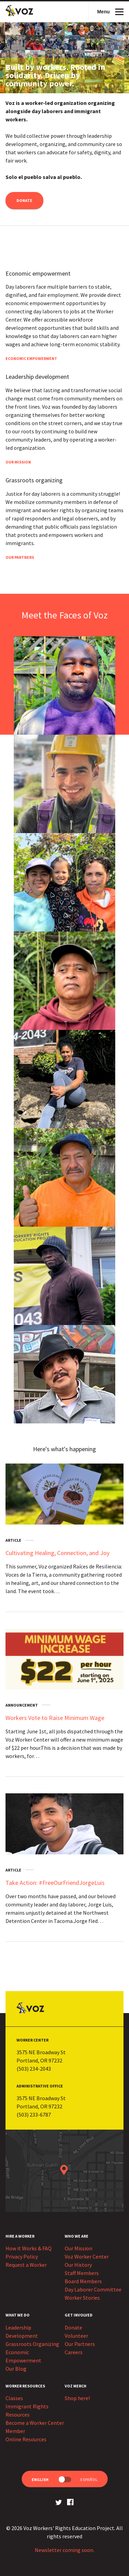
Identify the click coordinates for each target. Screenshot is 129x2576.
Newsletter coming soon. (64, 2550)
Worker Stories (82, 2297)
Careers (74, 2352)
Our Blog (16, 2368)
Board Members (83, 2281)
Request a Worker (26, 2264)
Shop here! (77, 2398)
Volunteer (76, 2335)
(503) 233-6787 (34, 2114)
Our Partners (20, 557)
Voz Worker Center (87, 2256)
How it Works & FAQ (29, 2248)
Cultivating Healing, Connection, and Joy (57, 1553)
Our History (78, 2264)
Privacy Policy (22, 2256)
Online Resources (26, 2439)
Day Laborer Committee (93, 2289)
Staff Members (82, 2273)
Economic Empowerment (31, 358)
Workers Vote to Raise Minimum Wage (55, 1718)
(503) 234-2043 (34, 2068)
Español (88, 2479)
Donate (24, 200)
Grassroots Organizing (32, 2343)
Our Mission (18, 462)
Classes (14, 2398)
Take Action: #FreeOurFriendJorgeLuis (55, 1883)
